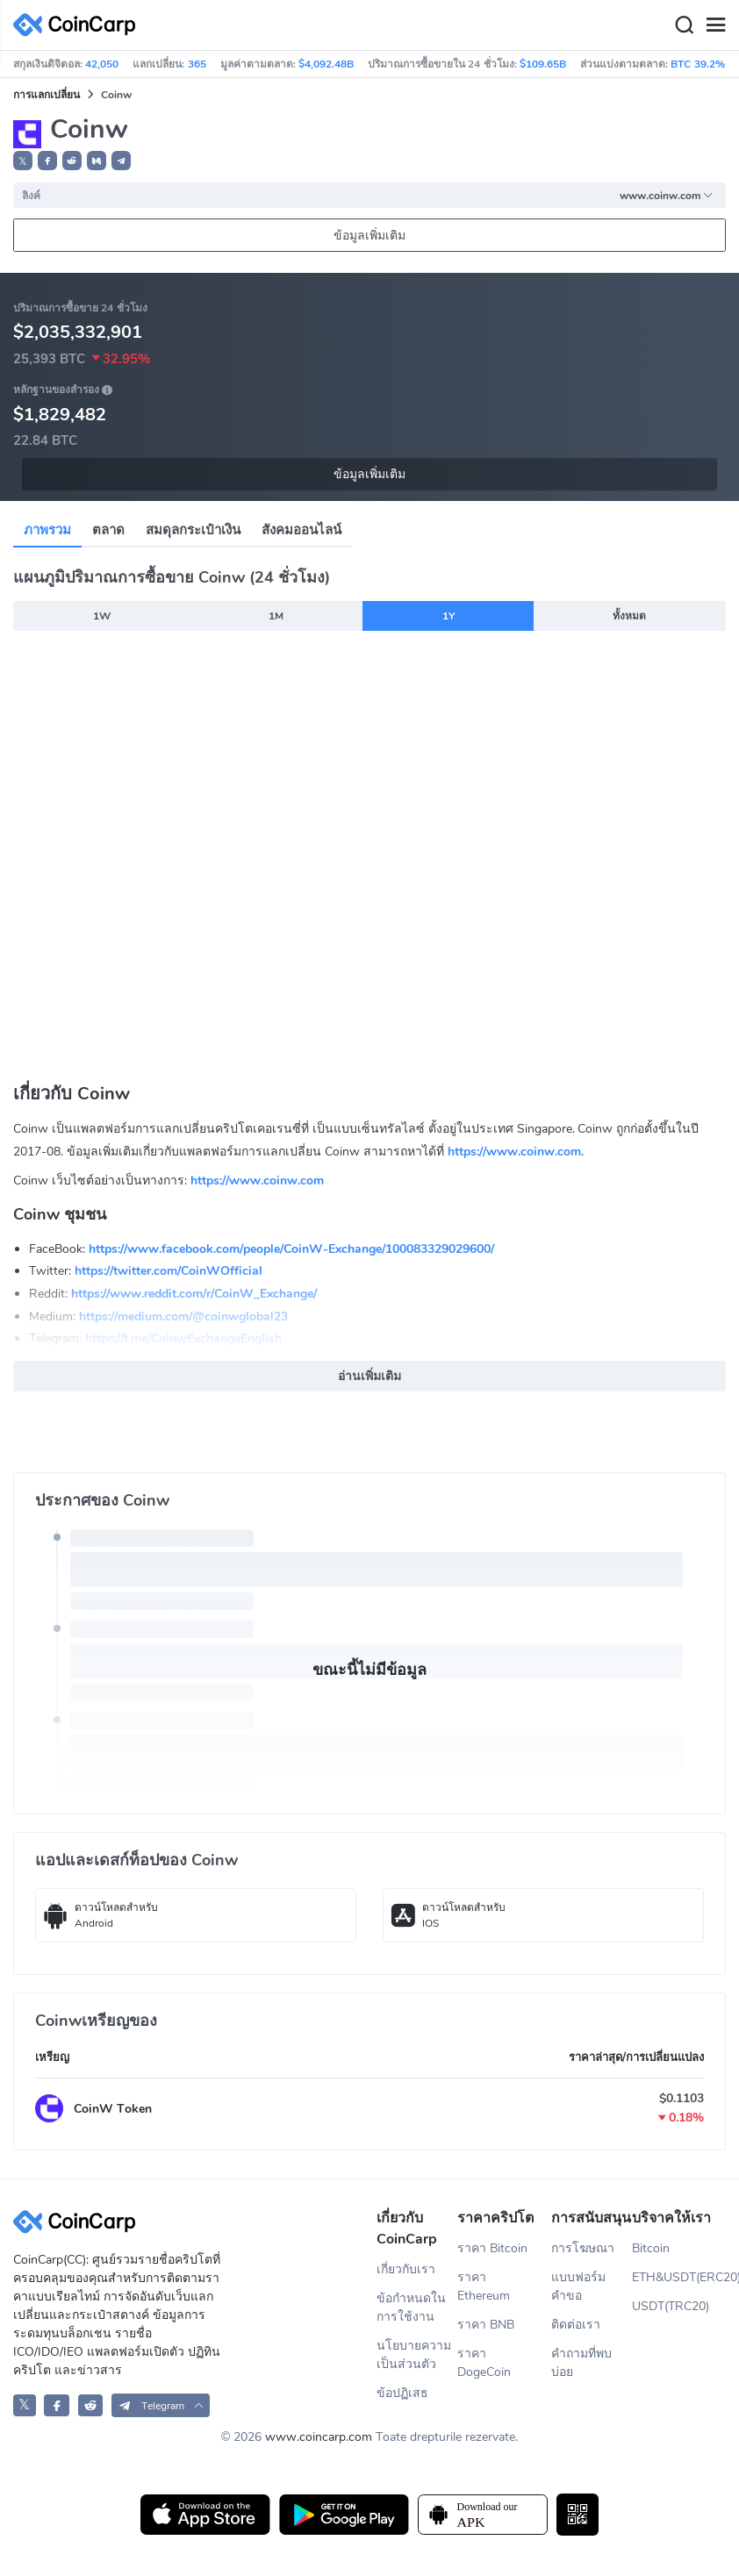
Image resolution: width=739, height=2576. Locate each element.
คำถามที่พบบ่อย (581, 2362)
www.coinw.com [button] (667, 196)
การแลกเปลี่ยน (46, 95)
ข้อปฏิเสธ (402, 2393)
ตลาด (108, 530)
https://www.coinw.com (514, 1151)
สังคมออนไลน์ (301, 530)
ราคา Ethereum (483, 2286)
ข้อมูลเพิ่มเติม (369, 235)
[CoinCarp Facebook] (56, 2405)
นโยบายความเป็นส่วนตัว (414, 2354)
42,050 (101, 64)
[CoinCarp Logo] (79, 25)
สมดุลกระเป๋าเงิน (193, 530)
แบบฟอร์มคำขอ (578, 2286)
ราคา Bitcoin (492, 2248)
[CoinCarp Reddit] (91, 2405)
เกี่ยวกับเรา (406, 2269)
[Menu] (715, 25)
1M (276, 616)
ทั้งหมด (629, 616)
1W (102, 616)
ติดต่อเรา (575, 2324)
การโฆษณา (582, 2248)
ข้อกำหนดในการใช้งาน (411, 2307)
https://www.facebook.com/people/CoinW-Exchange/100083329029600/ (291, 1249)
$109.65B (543, 64)
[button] (47, 160)
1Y (448, 616)
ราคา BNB (485, 2324)
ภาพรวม (47, 530)
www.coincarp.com (318, 2437)
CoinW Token (113, 2108)
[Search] (683, 25)
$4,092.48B (326, 64)
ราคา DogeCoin (484, 2362)
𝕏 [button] (22, 161)
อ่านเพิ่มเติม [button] (369, 1376)
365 (197, 64)
